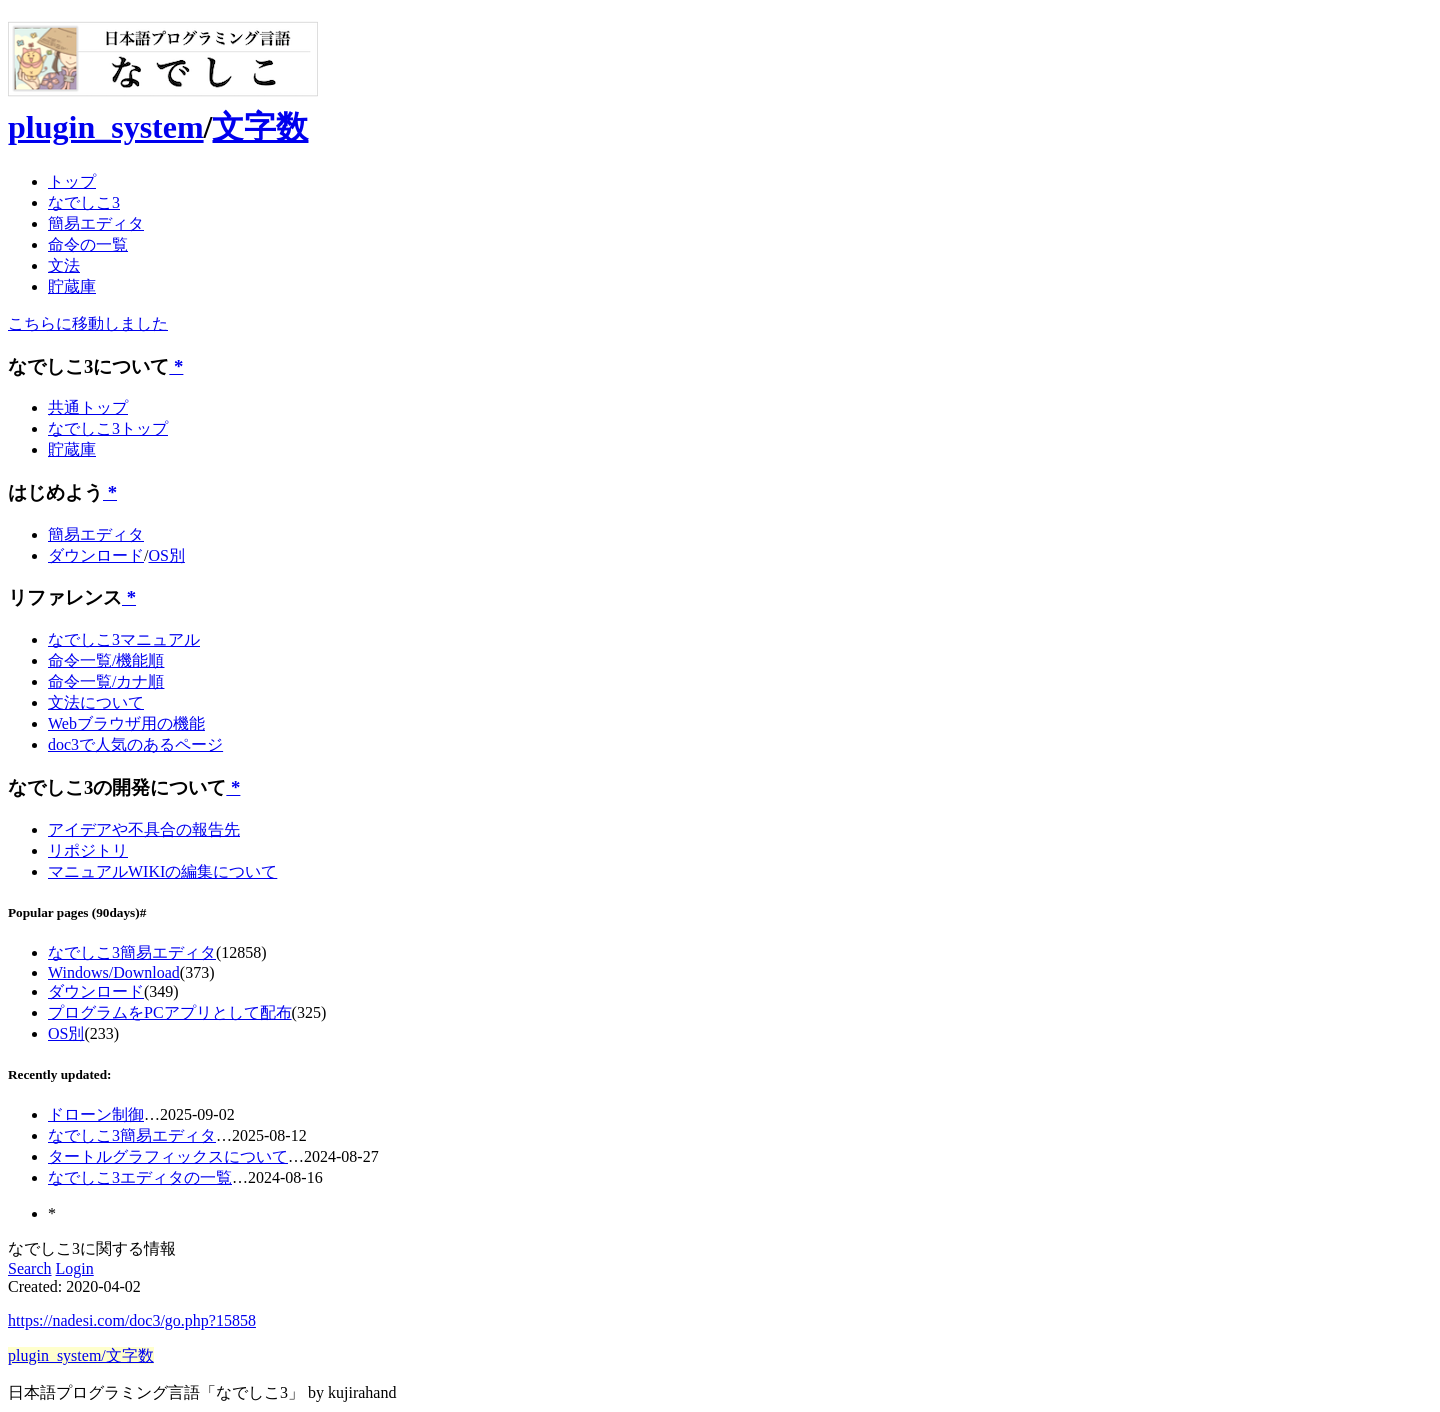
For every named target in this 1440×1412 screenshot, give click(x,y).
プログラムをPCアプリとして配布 (170, 1012)
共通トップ (88, 407)
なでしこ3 (84, 202)
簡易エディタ (96, 223)
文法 (64, 265)
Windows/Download (114, 972)
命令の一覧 (88, 244)
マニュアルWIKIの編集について (162, 871)
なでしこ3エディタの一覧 (140, 1177)
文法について (96, 702)
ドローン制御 (96, 1114)
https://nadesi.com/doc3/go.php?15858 (132, 1320)
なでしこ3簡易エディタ (132, 952)
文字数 (260, 127)
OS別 (166, 555)
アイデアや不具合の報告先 (144, 829)
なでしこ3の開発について (117, 787)
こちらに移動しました (88, 323)
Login (75, 1268)
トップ (72, 181)
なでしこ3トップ (108, 428)
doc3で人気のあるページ (135, 744)
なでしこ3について (88, 366)
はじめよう (55, 492)
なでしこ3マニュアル (124, 639)
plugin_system (106, 127)
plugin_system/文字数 (81, 1355)
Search (30, 1268)
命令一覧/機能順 (106, 660)
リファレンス (65, 597)
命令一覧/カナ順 (106, 681)
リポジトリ (88, 850)
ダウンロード (96, 555)
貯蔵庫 (72, 286)
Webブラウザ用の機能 (126, 723)
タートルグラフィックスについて (168, 1156)
